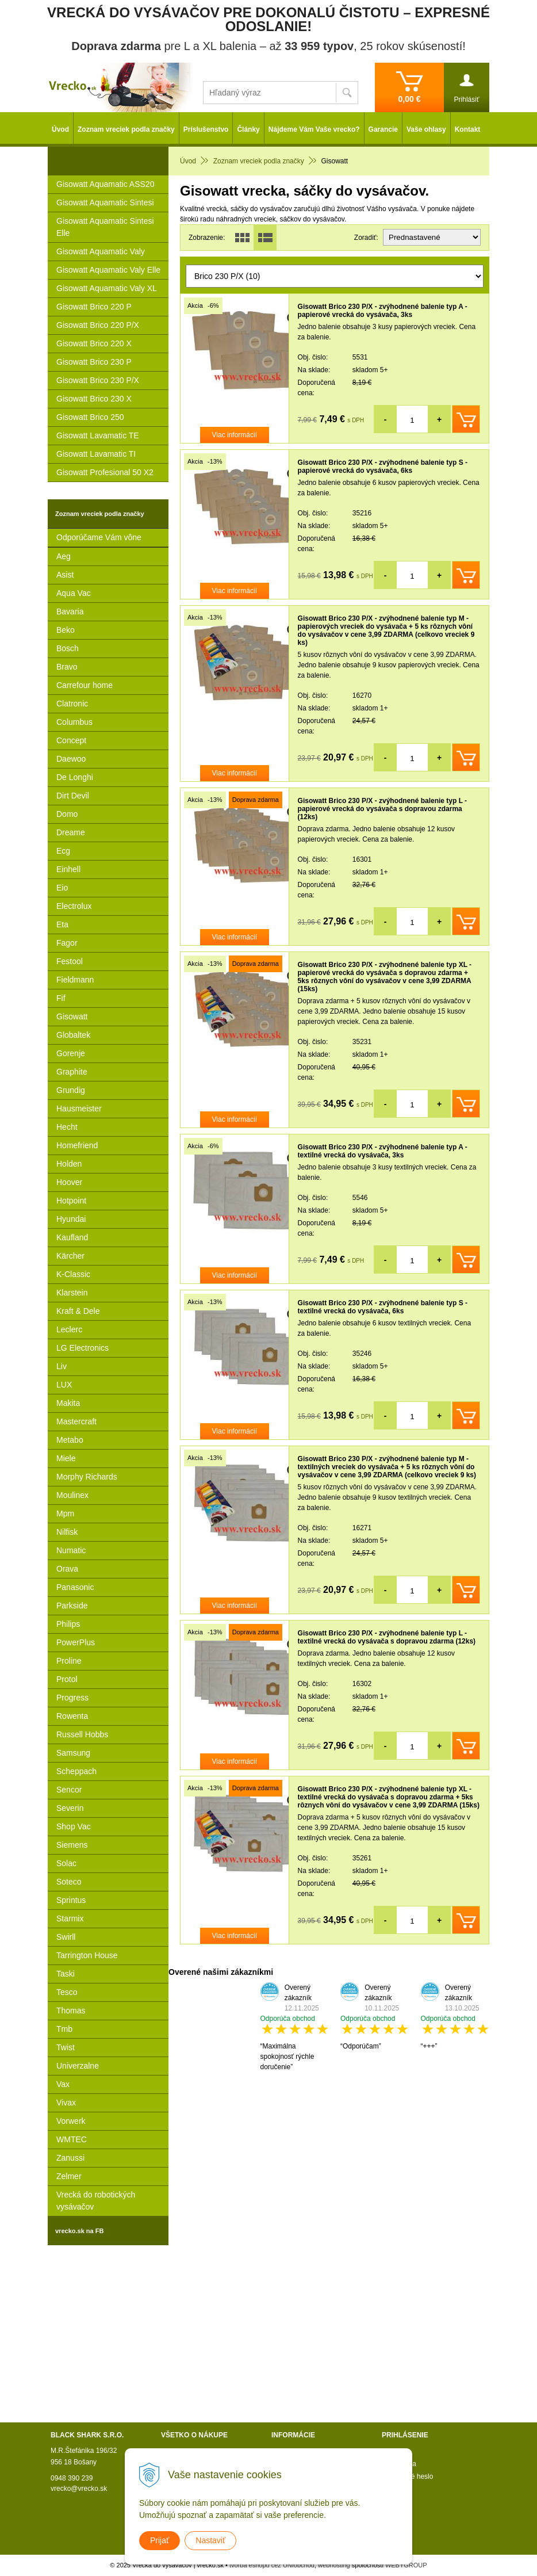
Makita (68, 1403)
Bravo (67, 666)
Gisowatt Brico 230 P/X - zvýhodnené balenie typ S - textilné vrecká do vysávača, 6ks (382, 1307)
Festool (69, 961)
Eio (62, 887)
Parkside (71, 1605)
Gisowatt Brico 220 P (94, 306)
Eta (62, 924)
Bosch (67, 648)
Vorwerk (71, 2121)
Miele (65, 1458)
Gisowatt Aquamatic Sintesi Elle (105, 227)
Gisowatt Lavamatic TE (97, 435)
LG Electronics (82, 1347)
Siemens (71, 1844)
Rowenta (72, 1716)
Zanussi (70, 2157)
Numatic (71, 1550)
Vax (63, 2084)
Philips (68, 1624)
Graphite (71, 1071)
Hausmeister (79, 1108)
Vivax (66, 2102)
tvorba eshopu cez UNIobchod (271, 2565)
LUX (64, 1384)
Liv (61, 1366)
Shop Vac (73, 1826)
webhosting (334, 2565)
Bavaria (69, 611)
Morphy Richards (86, 1476)
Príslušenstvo (206, 129)
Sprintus (71, 1900)
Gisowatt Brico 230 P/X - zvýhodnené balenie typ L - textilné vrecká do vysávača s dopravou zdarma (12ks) (387, 1637)
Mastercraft (76, 1421)
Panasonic (75, 1587)
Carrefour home (84, 685)
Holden (69, 1163)
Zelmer (69, 2176)
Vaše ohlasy (426, 129)
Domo (67, 814)
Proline (69, 1660)
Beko (65, 630)
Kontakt (468, 129)
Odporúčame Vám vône (98, 537)
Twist (65, 2047)
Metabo (69, 1439)
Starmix (69, 1918)
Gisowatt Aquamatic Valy (100, 251)
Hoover (69, 1182)
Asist (65, 574)
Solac (66, 1863)
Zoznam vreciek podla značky (126, 129)
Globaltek (73, 1034)
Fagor (67, 942)
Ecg (63, 850)
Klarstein (71, 1292)
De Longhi (74, 777)
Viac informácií (234, 435)
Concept (71, 740)
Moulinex (72, 1495)
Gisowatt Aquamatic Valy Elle (108, 269)
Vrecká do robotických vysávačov (95, 2200)
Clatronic (72, 703)
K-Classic (73, 1274)
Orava (67, 1568)
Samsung (73, 1752)
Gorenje (70, 1053)
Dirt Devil (72, 795)
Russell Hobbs (82, 1734)
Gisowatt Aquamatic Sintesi (105, 202)
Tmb (64, 2029)
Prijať (159, 2540)
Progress (72, 1697)
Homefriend (77, 1145)
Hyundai (71, 1219)
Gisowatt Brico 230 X (94, 398)
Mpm (65, 1513)
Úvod (60, 129)
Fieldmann (75, 979)
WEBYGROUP (406, 2565)
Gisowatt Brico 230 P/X (97, 380)
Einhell (68, 869)
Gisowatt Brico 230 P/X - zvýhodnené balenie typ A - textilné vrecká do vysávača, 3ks (382, 1151)
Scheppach (76, 1771)
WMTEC (71, 2139)
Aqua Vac (73, 593)
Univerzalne (77, 2065)
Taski (65, 1973)
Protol (67, 1679)
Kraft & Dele (77, 1311)
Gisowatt (71, 1016)
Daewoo (71, 758)
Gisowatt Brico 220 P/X (97, 325)
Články (248, 129)
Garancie (383, 129)
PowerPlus (75, 1642)
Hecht (67, 1127)
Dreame (70, 832)
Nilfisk (67, 1532)
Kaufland (72, 1237)
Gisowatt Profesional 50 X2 (105, 472)
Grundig (70, 1090)
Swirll (65, 1936)
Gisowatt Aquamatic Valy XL (106, 288)
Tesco (67, 1992)
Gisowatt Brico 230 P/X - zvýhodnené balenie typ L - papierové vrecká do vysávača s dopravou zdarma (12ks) (382, 809)
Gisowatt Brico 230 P (94, 361)
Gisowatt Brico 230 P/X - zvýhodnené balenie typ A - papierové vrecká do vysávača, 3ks (382, 311)
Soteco (69, 1881)
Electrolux (73, 906)
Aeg (63, 556)
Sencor (69, 1789)
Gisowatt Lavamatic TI (96, 453)
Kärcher (70, 1255)
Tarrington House (87, 1955)
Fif (61, 998)
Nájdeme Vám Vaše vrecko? (314, 129)
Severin (69, 1808)
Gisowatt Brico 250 (90, 417)
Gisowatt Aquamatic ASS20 (105, 184)
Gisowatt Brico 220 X (94, 343)
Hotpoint (71, 1200)
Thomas (71, 2010)
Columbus (74, 722)
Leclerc (69, 1329)
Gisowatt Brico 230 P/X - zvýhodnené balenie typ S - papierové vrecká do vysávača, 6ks (382, 466)
